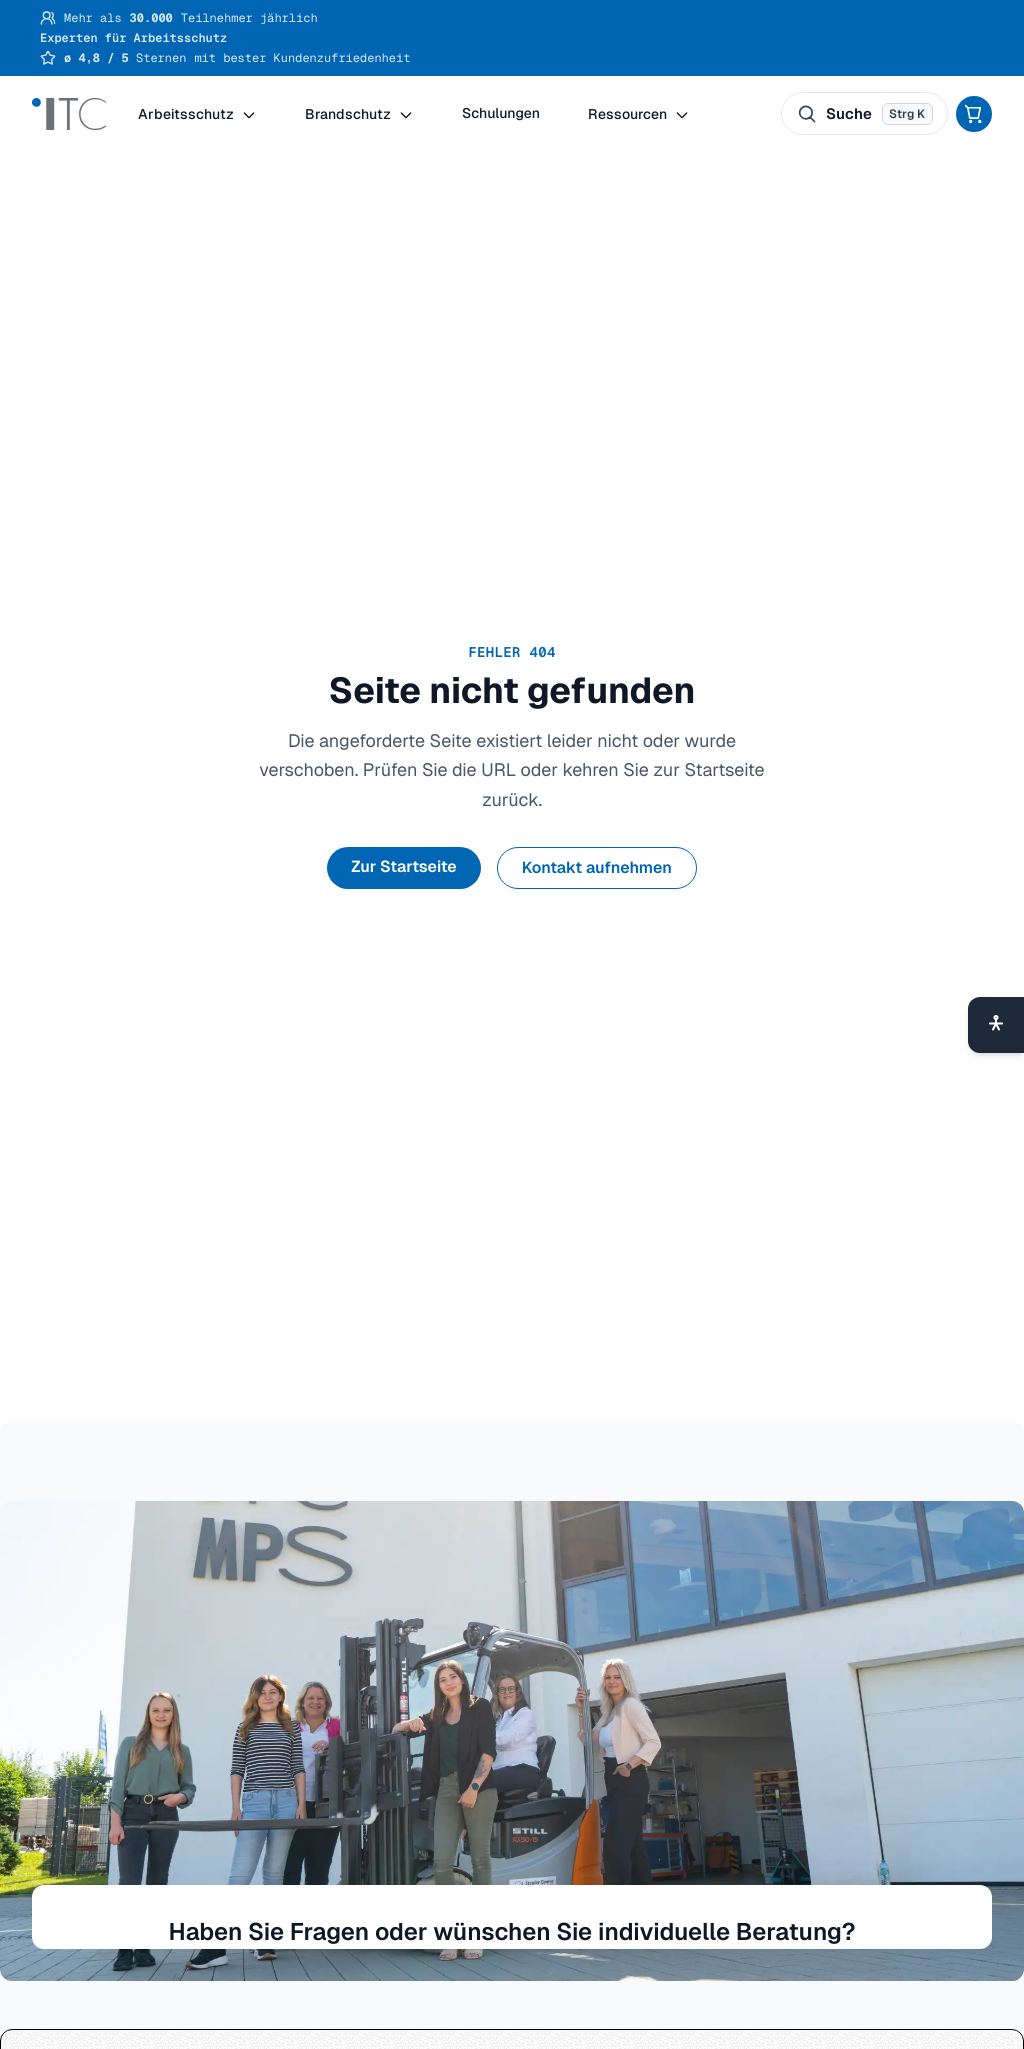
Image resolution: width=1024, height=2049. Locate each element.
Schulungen (501, 114)
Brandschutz (359, 114)
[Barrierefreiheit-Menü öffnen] (996, 1025)
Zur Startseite (404, 866)
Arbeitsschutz (197, 114)
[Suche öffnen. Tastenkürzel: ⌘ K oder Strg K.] (864, 113)
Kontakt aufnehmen (597, 867)
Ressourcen (639, 114)
